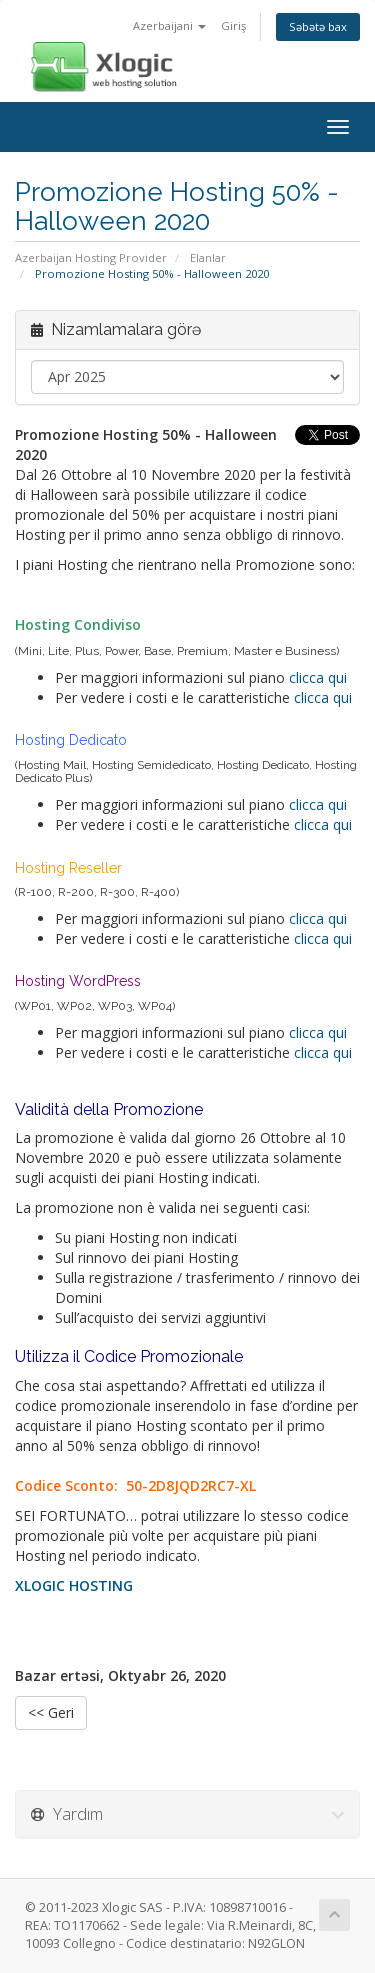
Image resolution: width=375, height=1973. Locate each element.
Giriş (233, 25)
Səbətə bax (318, 26)
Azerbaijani (169, 25)
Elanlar (208, 257)
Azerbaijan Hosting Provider (91, 257)
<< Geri (51, 1712)
